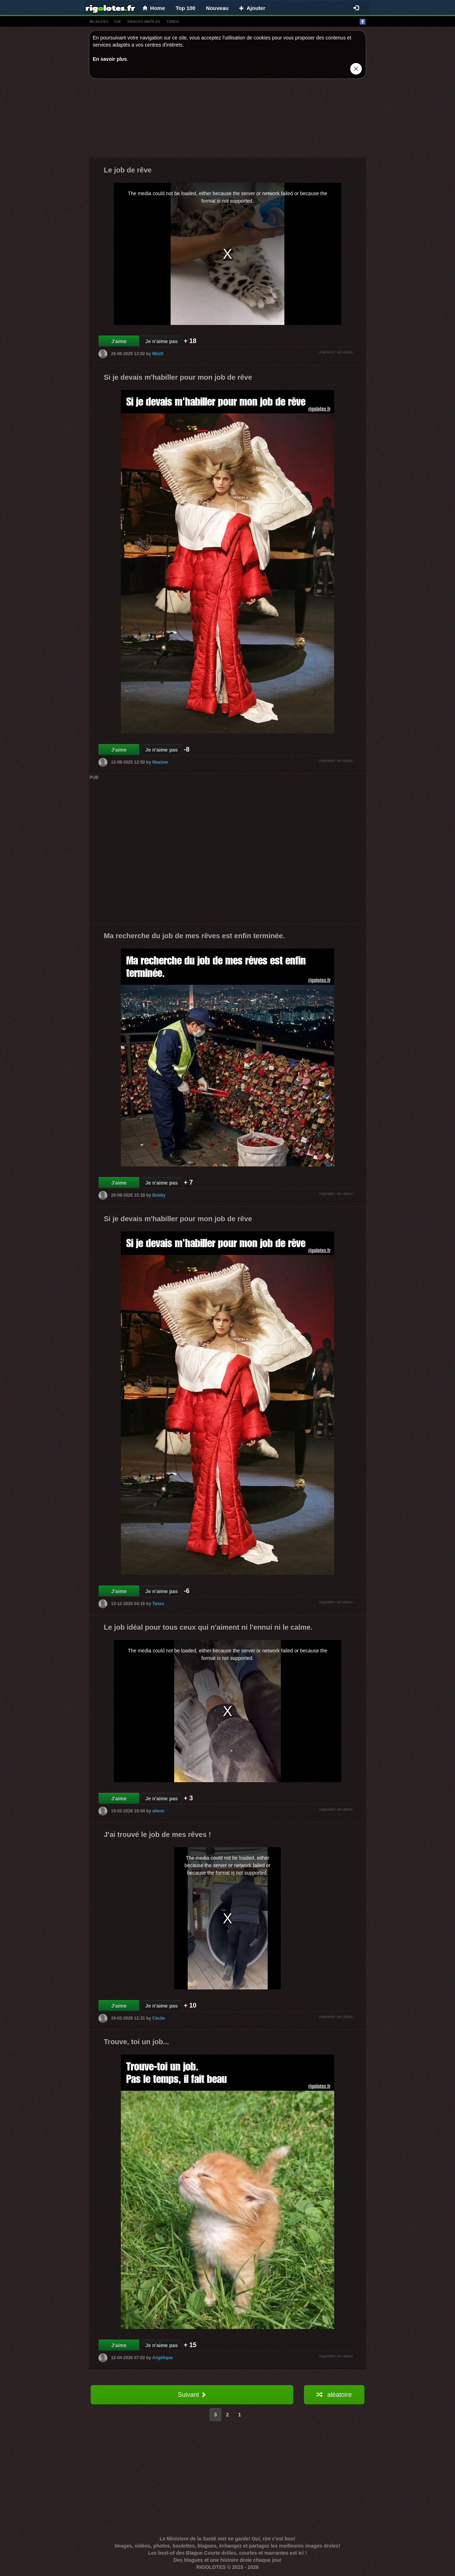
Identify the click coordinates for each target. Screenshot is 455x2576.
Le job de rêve (128, 170)
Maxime (160, 762)
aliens (158, 1810)
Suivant (192, 2394)
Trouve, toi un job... (136, 2042)
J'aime (119, 341)
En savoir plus (110, 59)
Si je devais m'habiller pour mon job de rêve (178, 377)
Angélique (162, 2357)
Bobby (158, 1195)
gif (118, 21)
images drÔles (143, 21)
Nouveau (217, 8)
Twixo (158, 1603)
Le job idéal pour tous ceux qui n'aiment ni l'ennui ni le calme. (208, 1627)
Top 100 (186, 8)
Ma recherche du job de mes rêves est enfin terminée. (194, 936)
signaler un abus (336, 352)
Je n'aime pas (161, 341)
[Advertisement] (227, 119)
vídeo (172, 21)
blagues (99, 21)
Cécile (158, 2018)
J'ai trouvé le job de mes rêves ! (157, 1834)
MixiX (157, 353)
